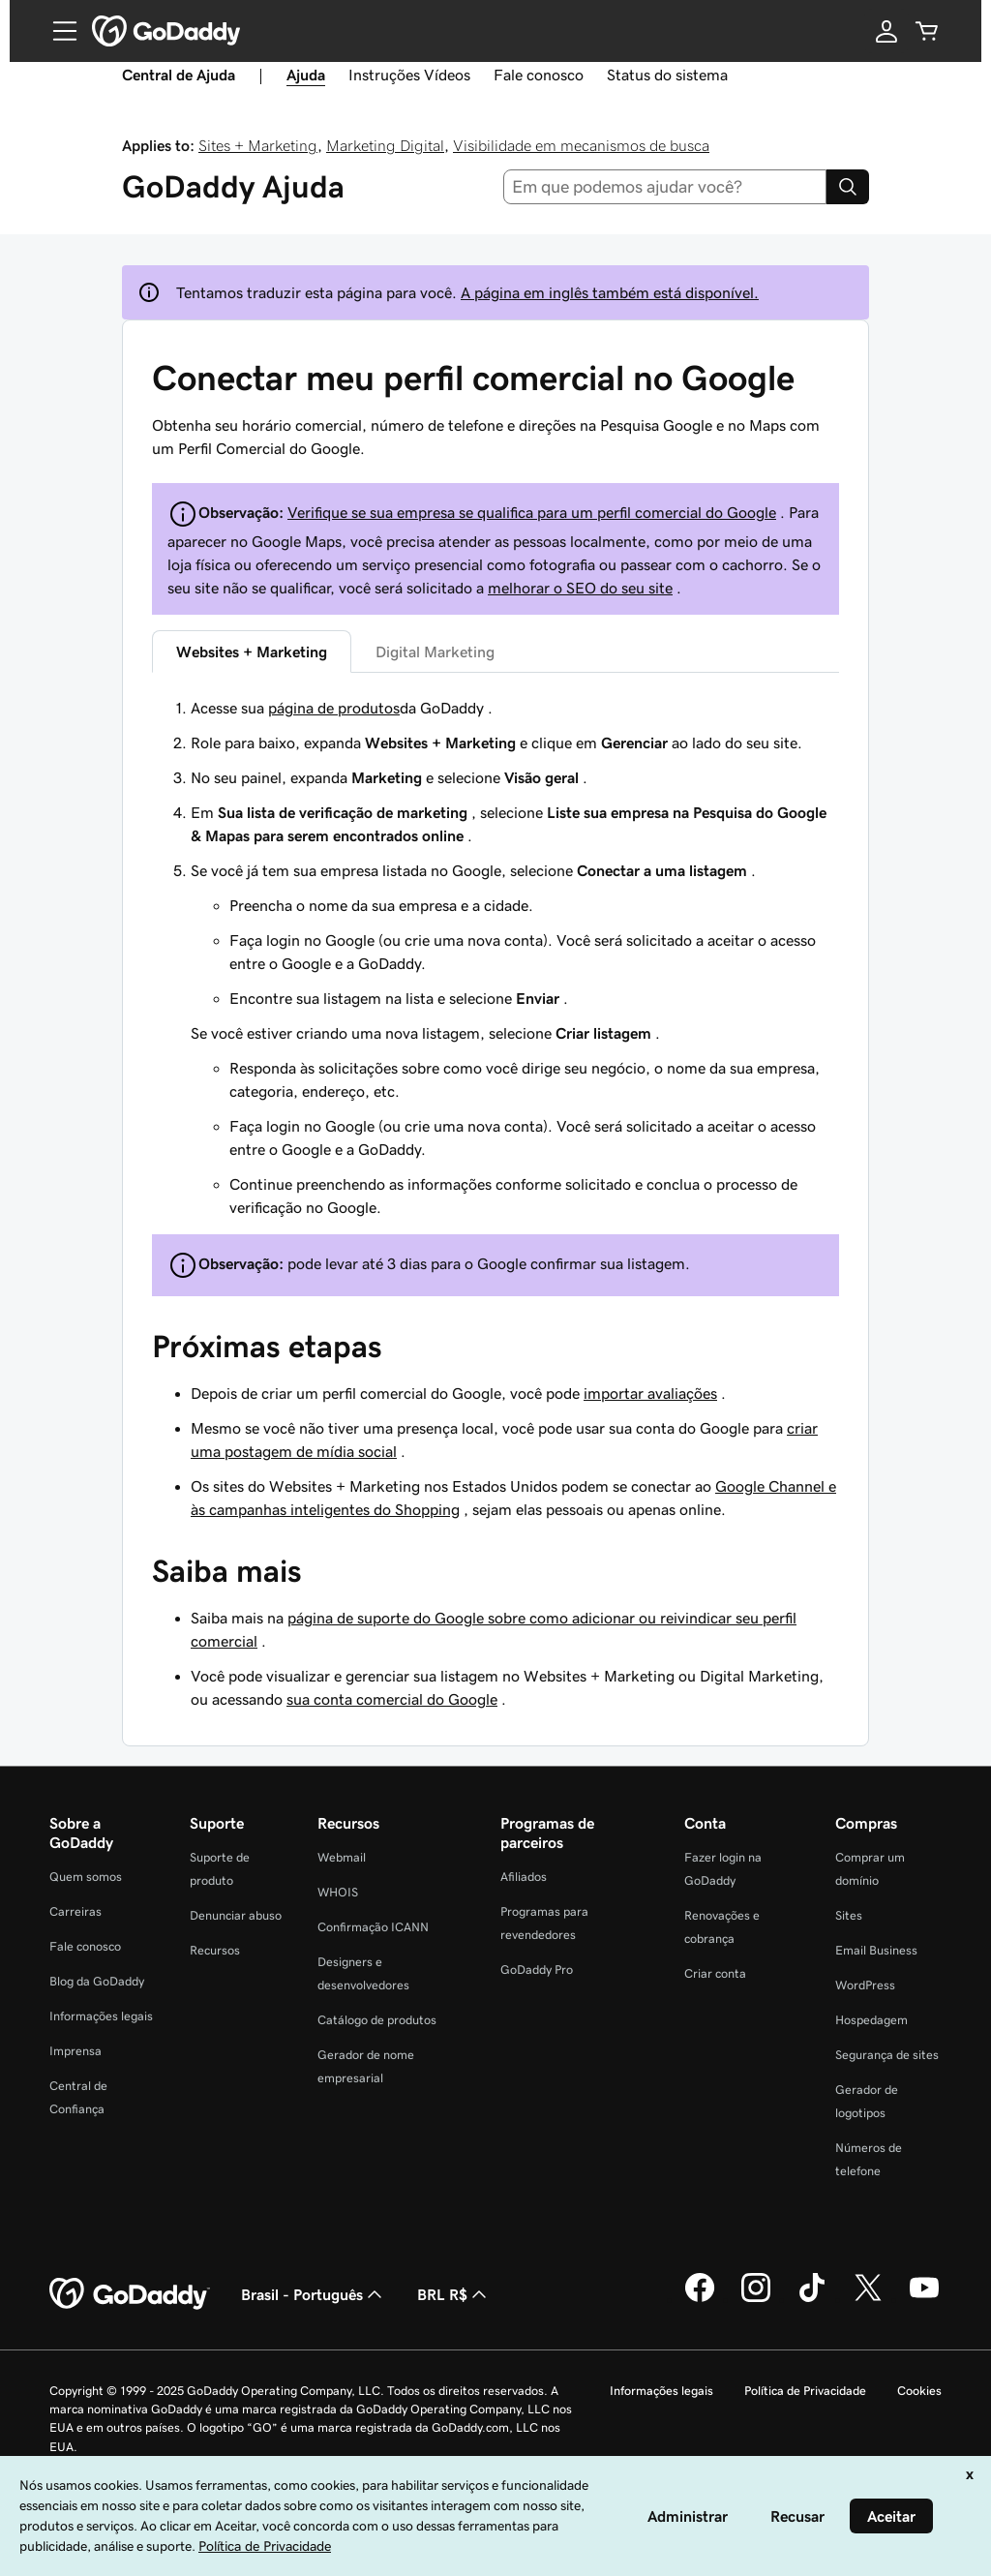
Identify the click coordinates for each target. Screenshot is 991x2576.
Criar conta (715, 1973)
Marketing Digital (385, 145)
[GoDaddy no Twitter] (868, 2299)
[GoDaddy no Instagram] (755, 2299)
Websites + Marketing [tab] (251, 651)
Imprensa (75, 2051)
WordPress (865, 1985)
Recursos (215, 1950)
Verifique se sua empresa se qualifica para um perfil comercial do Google (531, 512)
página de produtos (334, 707)
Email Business (876, 1950)
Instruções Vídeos (409, 74)
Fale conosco (539, 74)
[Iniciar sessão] (886, 31)
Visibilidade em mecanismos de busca (581, 145)
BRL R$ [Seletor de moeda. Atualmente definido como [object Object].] (454, 2294)
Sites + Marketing (257, 145)
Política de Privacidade (805, 2390)
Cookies (919, 2390)
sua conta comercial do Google (391, 1699)
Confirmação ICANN (373, 1927)
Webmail (341, 1857)
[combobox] (665, 187)
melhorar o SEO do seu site (580, 587)
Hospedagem (871, 2020)
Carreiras (75, 1911)
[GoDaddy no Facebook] (699, 2299)
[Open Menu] (57, 31)
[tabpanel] (495, 957)
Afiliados (523, 1876)
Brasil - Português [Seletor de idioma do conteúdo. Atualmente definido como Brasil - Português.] (313, 2294)
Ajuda (305, 74)
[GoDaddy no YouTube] (924, 2299)
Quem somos (85, 1876)
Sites (848, 1915)
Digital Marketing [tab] (435, 651)
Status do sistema (667, 74)
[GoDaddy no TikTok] (812, 2299)
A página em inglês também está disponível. (610, 292)
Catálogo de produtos (376, 2020)
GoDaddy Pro (536, 1969)
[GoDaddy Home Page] (129, 2294)
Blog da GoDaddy (96, 1981)
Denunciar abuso (236, 1915)
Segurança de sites (887, 2054)
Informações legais (101, 2016)
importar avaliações (650, 1393)
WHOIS (337, 1892)
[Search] (847, 186)
